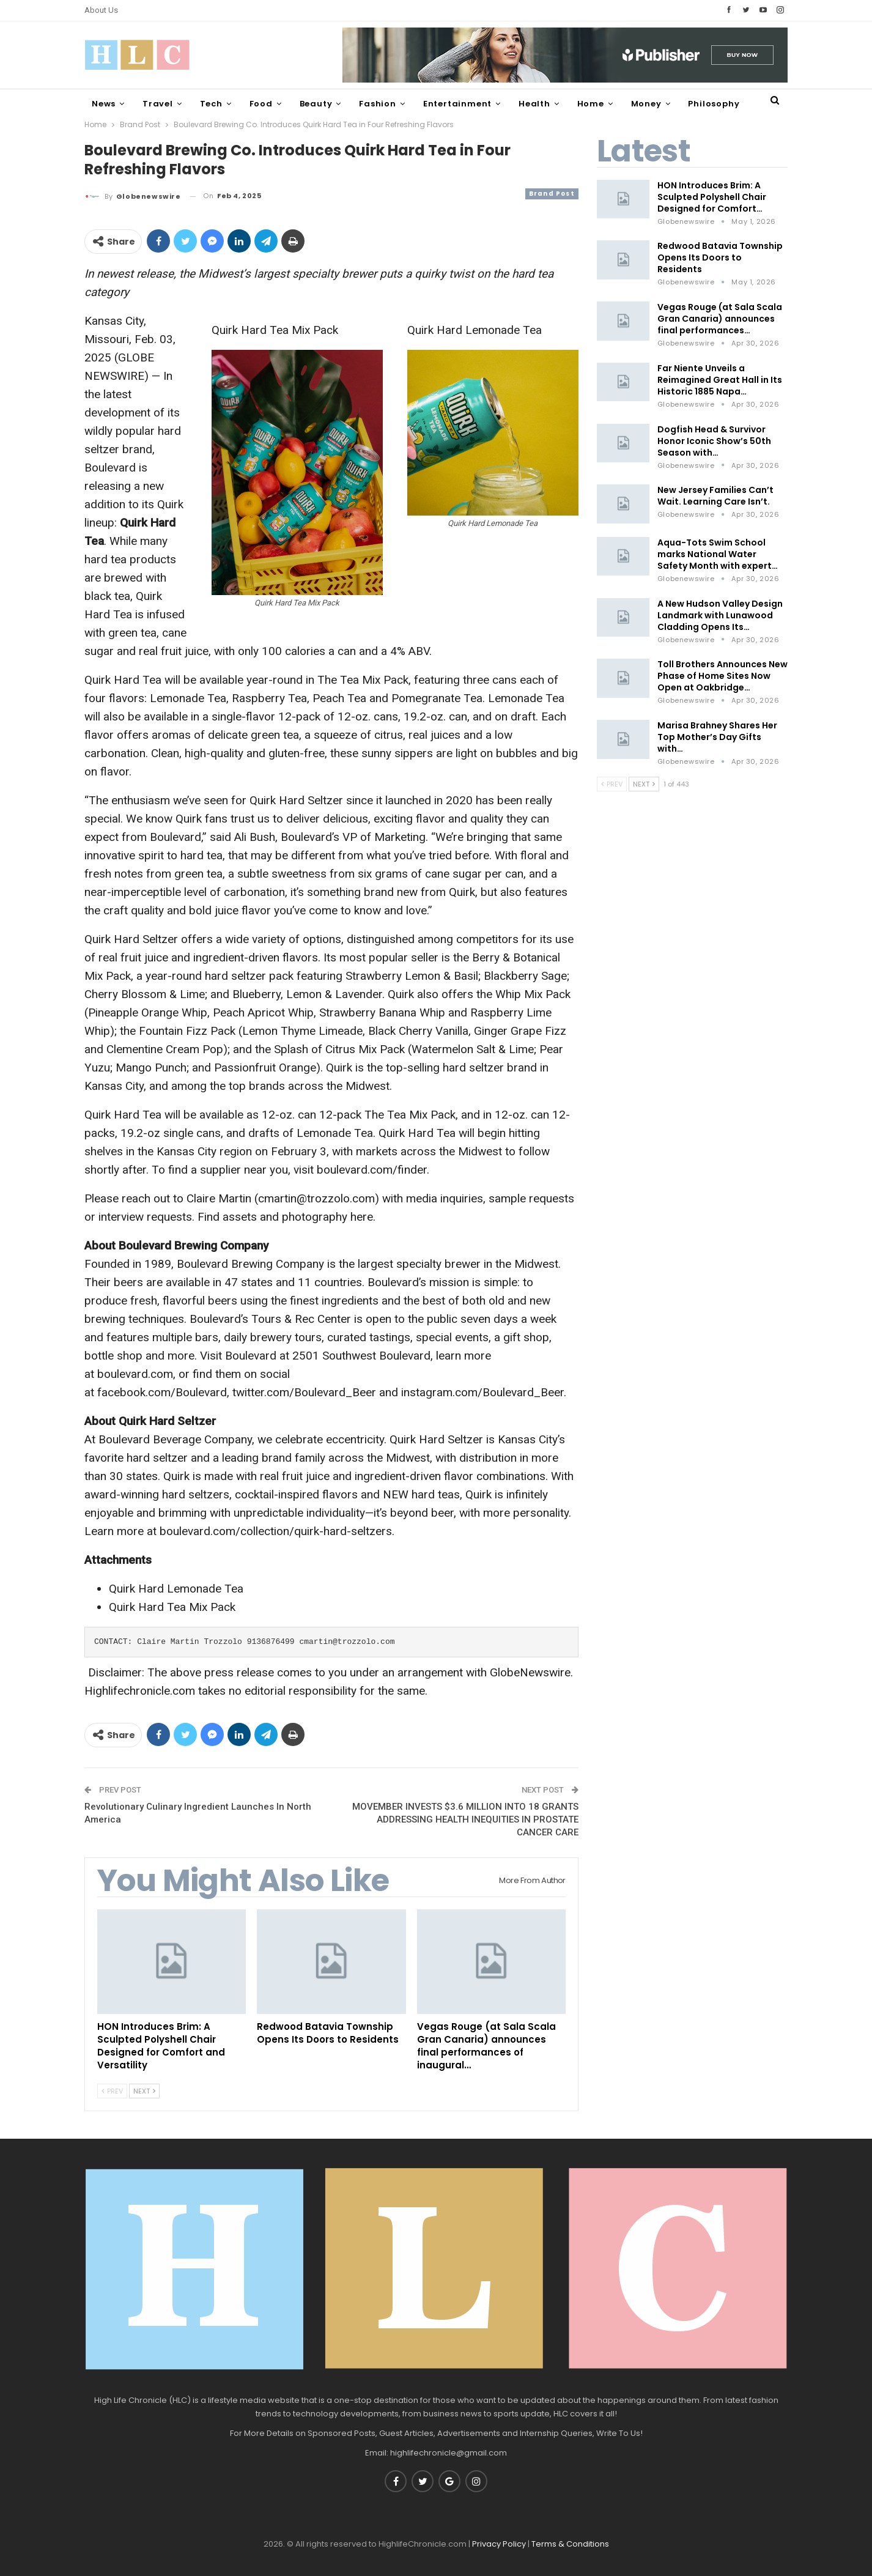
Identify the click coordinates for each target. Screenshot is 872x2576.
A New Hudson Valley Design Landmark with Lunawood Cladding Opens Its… (720, 615)
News (104, 103)
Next (144, 2091)
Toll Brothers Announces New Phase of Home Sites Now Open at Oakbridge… (722, 676)
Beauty (316, 103)
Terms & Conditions (570, 2544)
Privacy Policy (499, 2544)
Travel (157, 103)
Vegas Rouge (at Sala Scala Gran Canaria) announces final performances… (719, 318)
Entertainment (457, 103)
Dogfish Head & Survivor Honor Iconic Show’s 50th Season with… (714, 441)
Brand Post (552, 193)
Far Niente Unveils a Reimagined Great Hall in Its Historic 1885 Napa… (719, 380)
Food (261, 103)
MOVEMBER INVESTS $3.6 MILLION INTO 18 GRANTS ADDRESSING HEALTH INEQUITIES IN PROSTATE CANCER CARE (465, 1819)
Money (646, 103)
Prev (112, 2091)
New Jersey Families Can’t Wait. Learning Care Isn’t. (715, 496)
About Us (101, 10)
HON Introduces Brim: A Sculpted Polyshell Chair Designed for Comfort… (711, 197)
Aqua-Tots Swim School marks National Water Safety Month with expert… (717, 554)
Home (590, 103)
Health (534, 103)
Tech (211, 103)
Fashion (377, 103)
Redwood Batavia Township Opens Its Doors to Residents (720, 257)
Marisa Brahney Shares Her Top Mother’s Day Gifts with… (717, 737)
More (699, 103)
